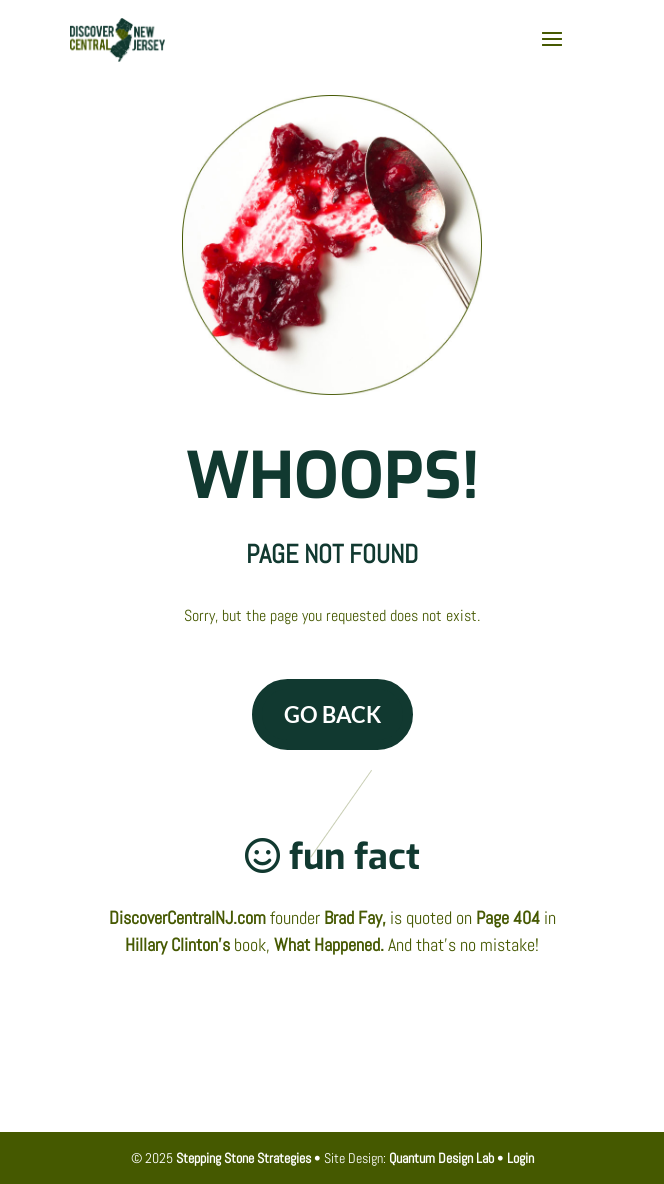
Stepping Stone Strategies (243, 1158)
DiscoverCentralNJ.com (187, 917)
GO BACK (332, 714)
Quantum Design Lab (441, 1158)
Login (520, 1158)
